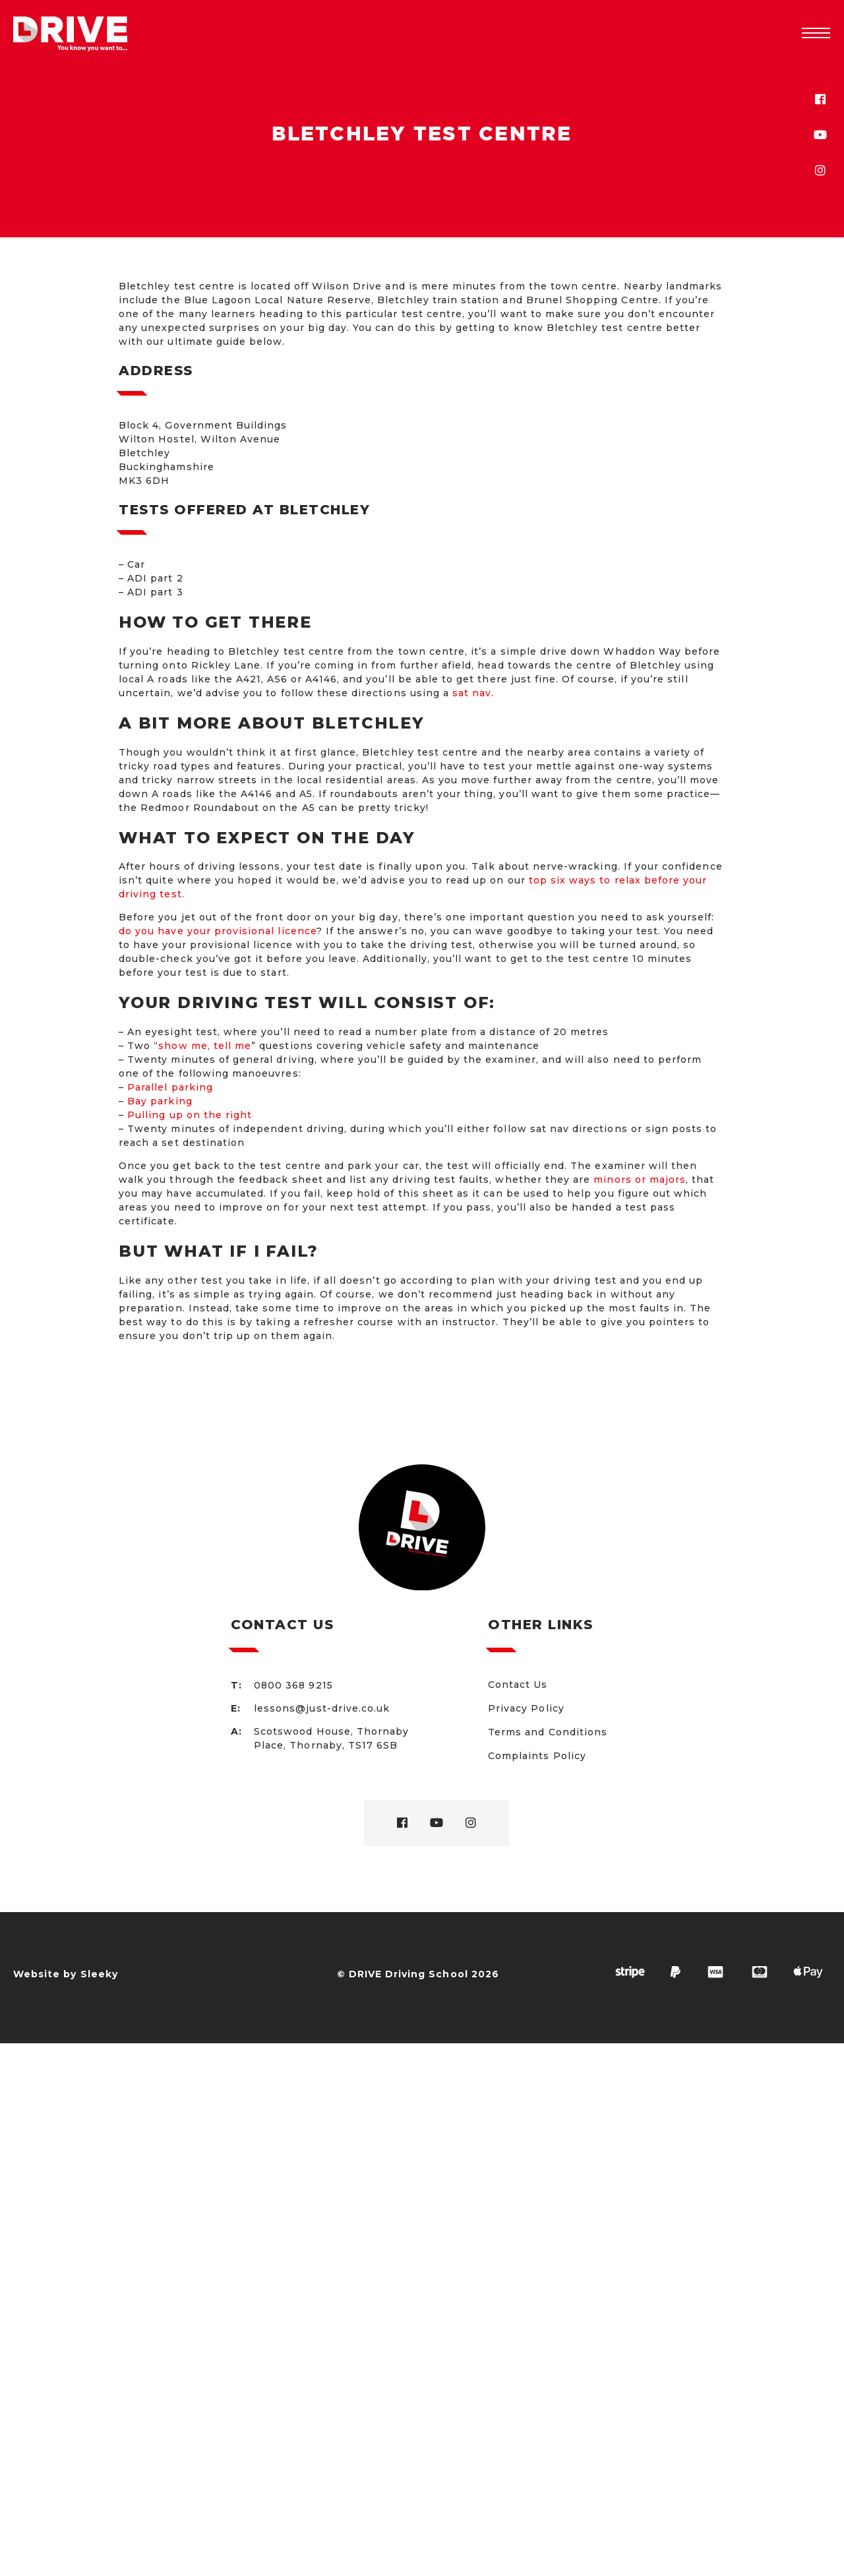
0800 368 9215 (293, 1685)
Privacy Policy (526, 1708)
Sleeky (99, 1974)
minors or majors (639, 1179)
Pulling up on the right (189, 1115)
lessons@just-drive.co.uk (322, 1708)
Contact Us (518, 1685)
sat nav (471, 693)
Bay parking (160, 1101)
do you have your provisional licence (217, 931)
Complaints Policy (537, 1756)
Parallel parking (170, 1087)
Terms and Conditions (547, 1732)
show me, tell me (204, 1046)
